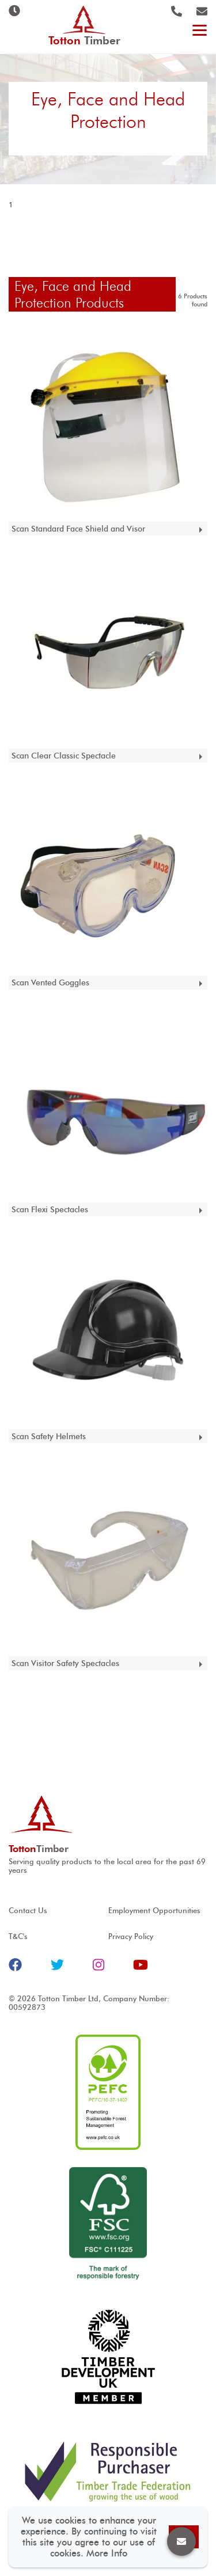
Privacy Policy (130, 1936)
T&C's (18, 1936)
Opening (14, 10)
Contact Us (28, 1910)
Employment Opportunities (154, 1910)
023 (176, 11)
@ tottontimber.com (201, 11)
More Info (106, 2553)
